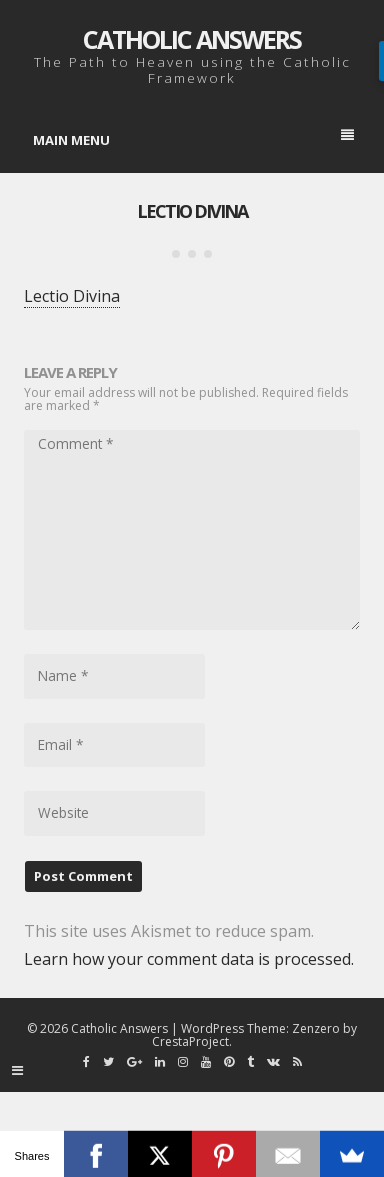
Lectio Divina (192, 211)
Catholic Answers (192, 39)
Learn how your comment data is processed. (189, 959)
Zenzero (316, 1028)
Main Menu (193, 139)
